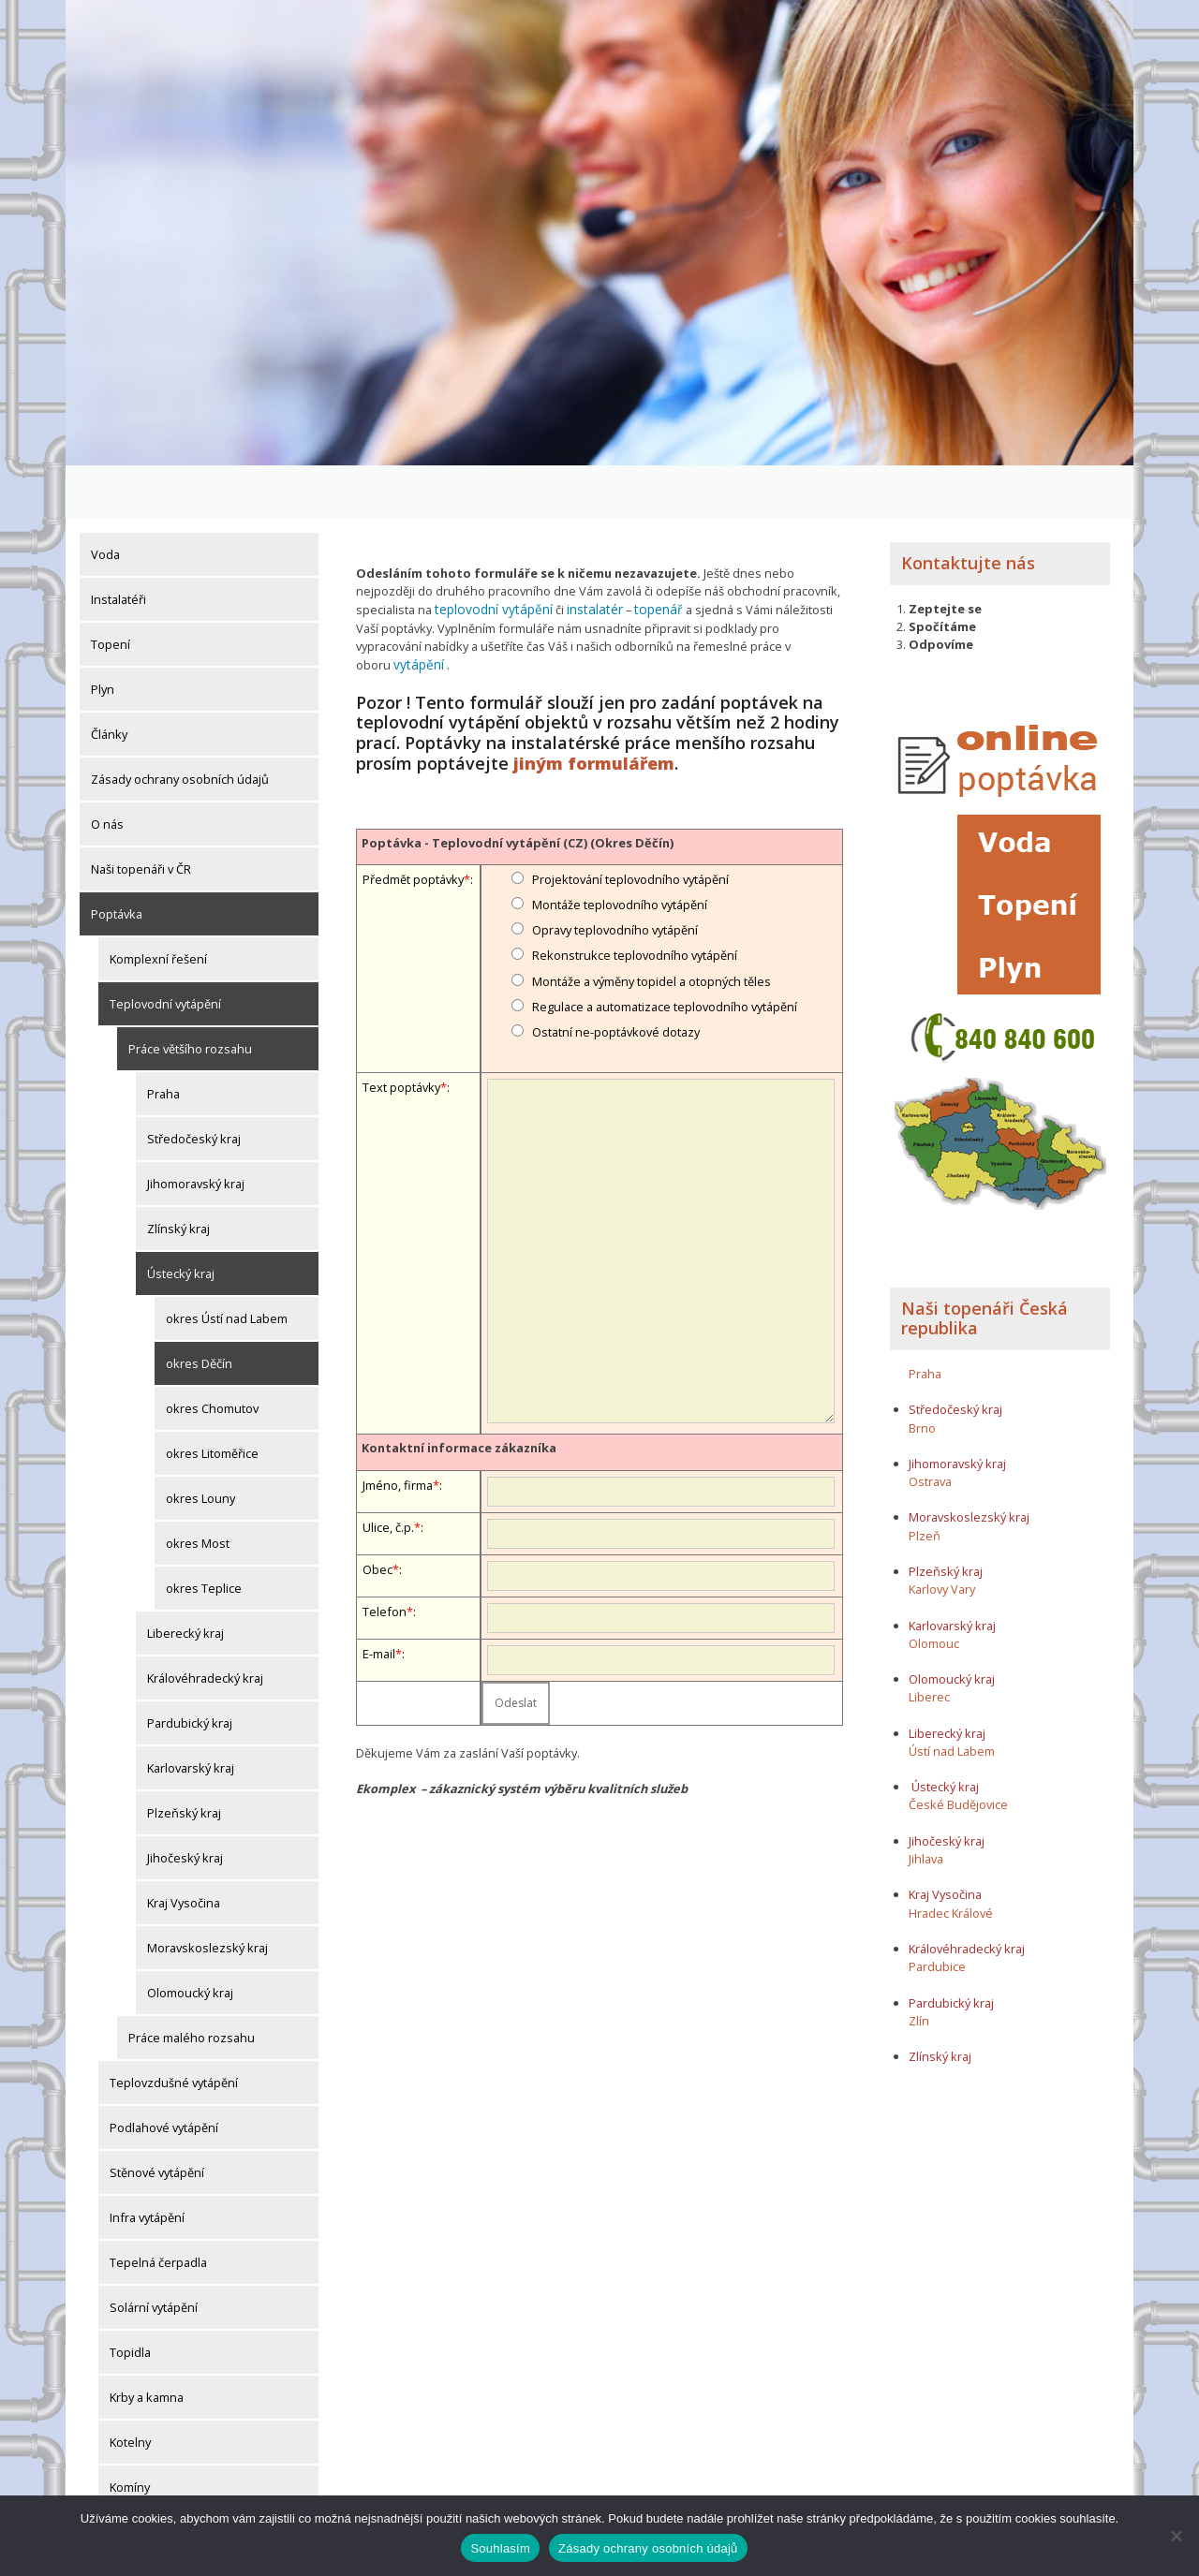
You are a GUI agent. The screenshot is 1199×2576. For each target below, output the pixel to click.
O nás (107, 770)
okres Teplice (204, 1534)
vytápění (785, 590)
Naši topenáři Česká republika (984, 1264)
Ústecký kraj (181, 1220)
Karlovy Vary (942, 1535)
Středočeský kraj (194, 1085)
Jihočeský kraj (185, 1804)
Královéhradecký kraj (205, 1624)
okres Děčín (199, 1310)
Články (109, 680)
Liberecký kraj (185, 1579)
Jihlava (926, 1805)
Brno (922, 1373)
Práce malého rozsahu (191, 1984)
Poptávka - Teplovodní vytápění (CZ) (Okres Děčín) (518, 767)
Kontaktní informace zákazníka (459, 1373)
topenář (643, 555)
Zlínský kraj (178, 1175)
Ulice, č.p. (388, 1452)
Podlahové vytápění (164, 2074)
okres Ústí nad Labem (227, 1265)
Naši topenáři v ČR (141, 815)
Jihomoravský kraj (195, 1130)
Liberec (929, 1643)
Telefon (385, 1536)
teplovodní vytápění (489, 555)
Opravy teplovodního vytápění (615, 855)
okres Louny (200, 1444)
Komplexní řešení (158, 905)
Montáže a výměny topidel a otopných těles (651, 906)
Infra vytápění (147, 2164)
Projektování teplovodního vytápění (630, 804)
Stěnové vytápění (157, 2119)
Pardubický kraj (189, 1669)
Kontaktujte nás (968, 509)
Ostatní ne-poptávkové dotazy (616, 957)
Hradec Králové (951, 1858)
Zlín (919, 1966)
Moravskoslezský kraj (207, 1894)
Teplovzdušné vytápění (174, 2029)
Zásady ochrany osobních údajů (180, 725)
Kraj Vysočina (183, 1849)
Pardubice (937, 1913)
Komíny (130, 2433)
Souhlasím (500, 2548)
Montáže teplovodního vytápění (619, 829)
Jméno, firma (398, 1410)
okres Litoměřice (212, 1399)
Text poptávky (401, 1013)
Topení (110, 590)
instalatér (583, 555)
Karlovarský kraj (190, 1714)
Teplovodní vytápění (165, 950)
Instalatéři (118, 545)
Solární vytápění (154, 2253)
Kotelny (130, 2388)
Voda (105, 501)
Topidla (130, 2298)
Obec (377, 1494)
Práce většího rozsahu (190, 995)
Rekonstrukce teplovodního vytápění (634, 881)
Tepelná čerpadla (158, 2209)
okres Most (197, 1489)
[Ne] (1175, 2535)
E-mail (379, 1578)
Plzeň (924, 1481)
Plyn (102, 635)
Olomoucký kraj (190, 1939)
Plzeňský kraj (184, 1759)
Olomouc (934, 1589)
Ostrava (930, 1428)
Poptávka (116, 860)
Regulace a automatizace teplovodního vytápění (664, 931)
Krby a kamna (147, 2343)
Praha (163, 1040)
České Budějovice (958, 1751)
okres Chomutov (212, 1355)
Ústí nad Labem (952, 1696)
